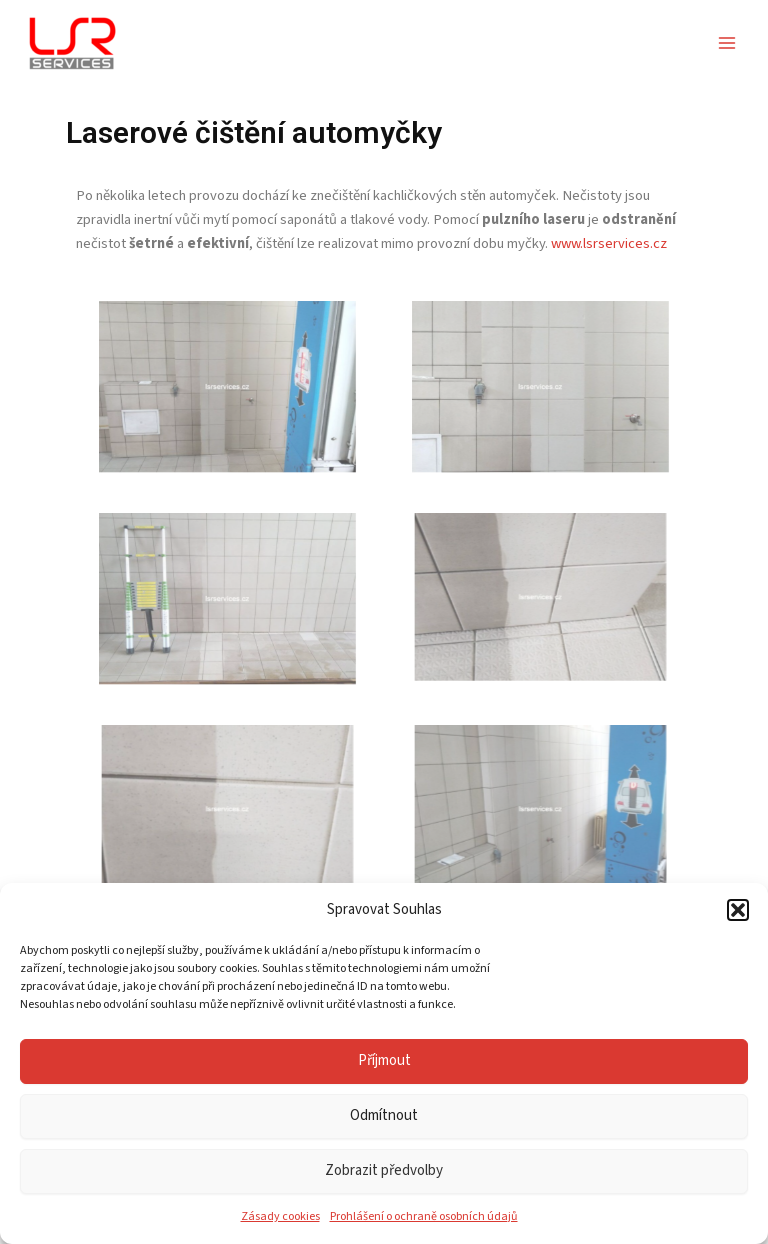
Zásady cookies (280, 1216)
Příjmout (384, 1060)
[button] (738, 910)
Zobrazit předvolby (384, 1170)
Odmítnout (384, 1115)
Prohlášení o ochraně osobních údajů (424, 1216)
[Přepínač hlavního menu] (727, 43)
